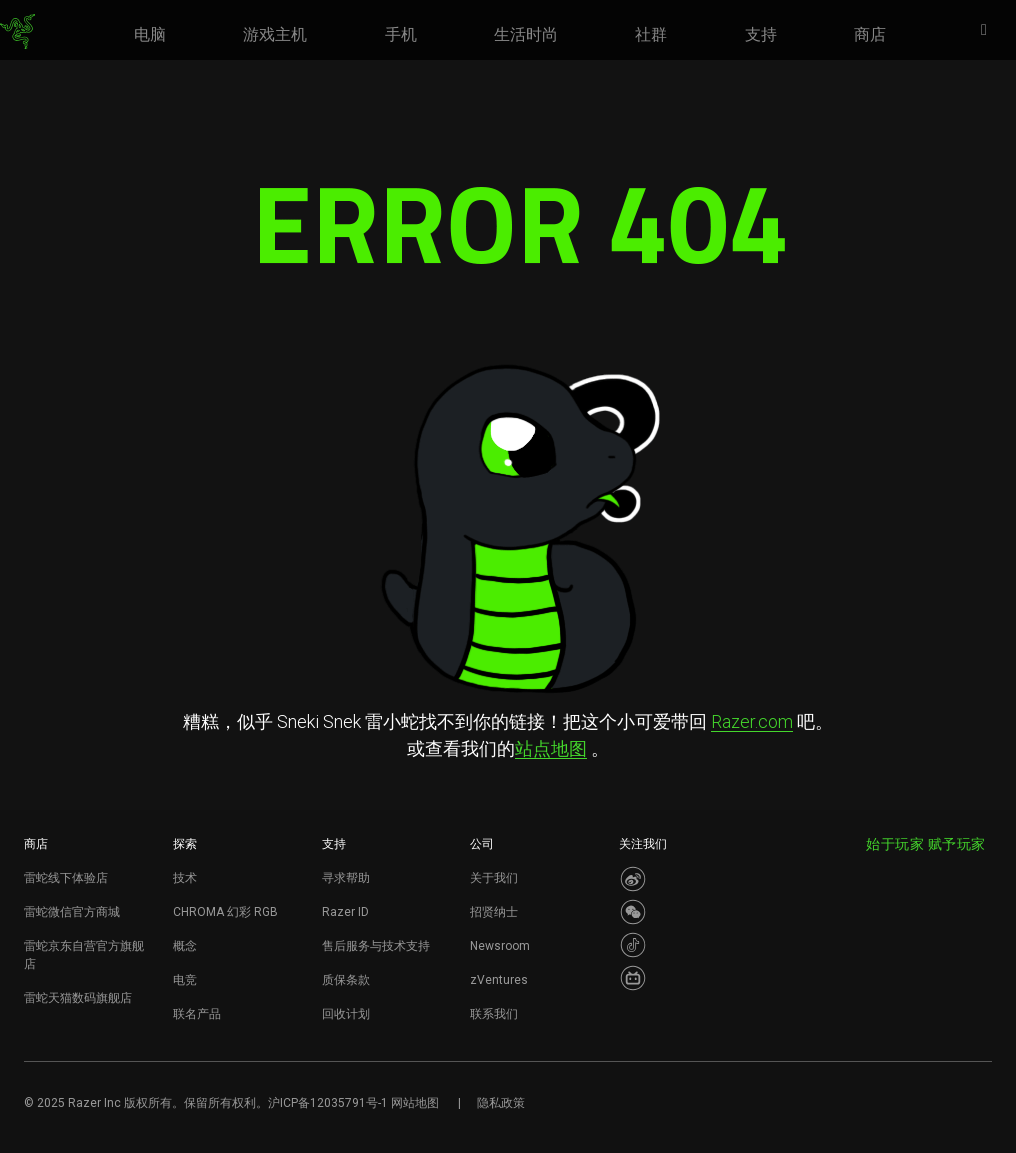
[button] (990, 31)
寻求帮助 (346, 878)
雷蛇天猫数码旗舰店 (78, 998)
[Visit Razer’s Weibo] (633, 879)
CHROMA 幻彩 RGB (225, 912)
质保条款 (346, 980)
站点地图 (551, 748)
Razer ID (345, 912)
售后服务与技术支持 (376, 946)
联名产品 (197, 1014)
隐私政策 (501, 1103)
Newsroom (500, 946)
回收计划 (346, 1014)
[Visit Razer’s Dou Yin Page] (633, 945)
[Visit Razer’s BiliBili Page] (633, 978)
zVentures (499, 980)
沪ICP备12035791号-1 (328, 1103)
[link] (17, 32)
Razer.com (752, 721)
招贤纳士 (494, 912)
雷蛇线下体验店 (66, 878)
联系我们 (494, 1014)
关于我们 (494, 878)
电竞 (185, 980)
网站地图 (415, 1103)
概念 (185, 946)
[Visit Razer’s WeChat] (633, 912)
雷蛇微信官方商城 (72, 912)
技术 (185, 878)
